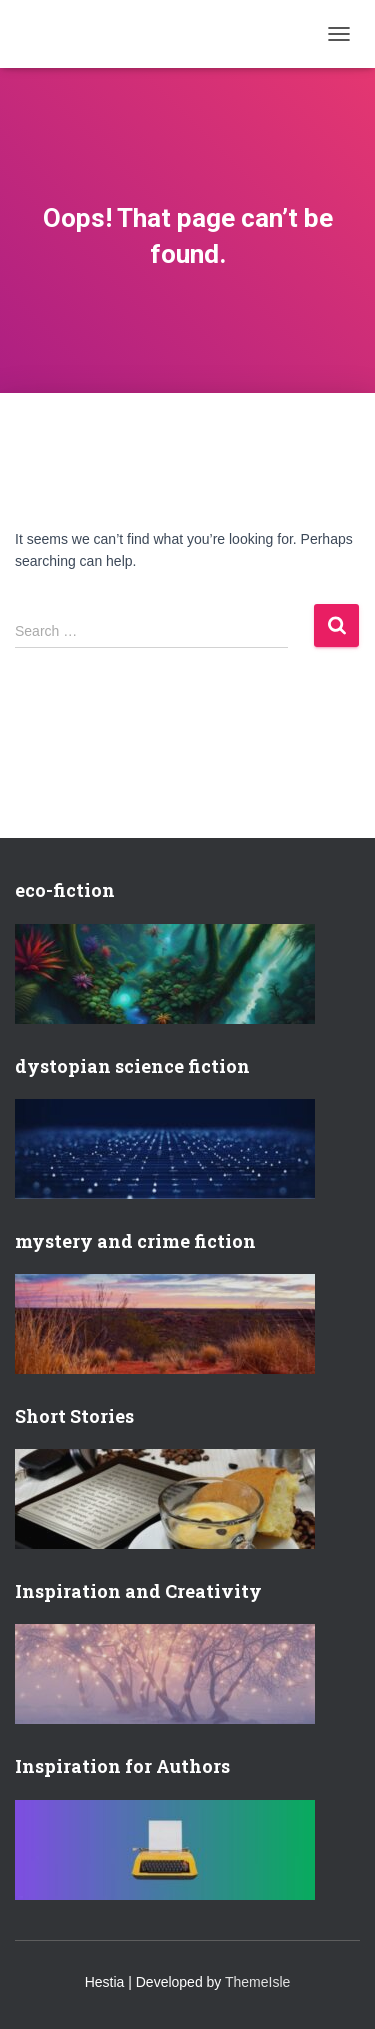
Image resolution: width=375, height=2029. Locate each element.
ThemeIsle (257, 1982)
